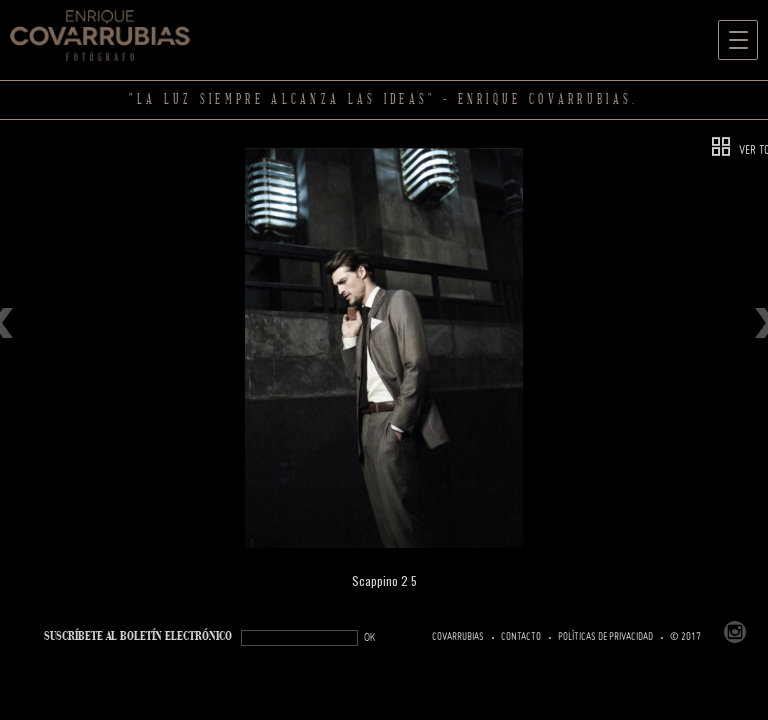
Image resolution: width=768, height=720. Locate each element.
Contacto (521, 637)
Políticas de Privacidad (605, 637)
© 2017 (685, 637)
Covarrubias (458, 637)
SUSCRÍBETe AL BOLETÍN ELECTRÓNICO (138, 636)
